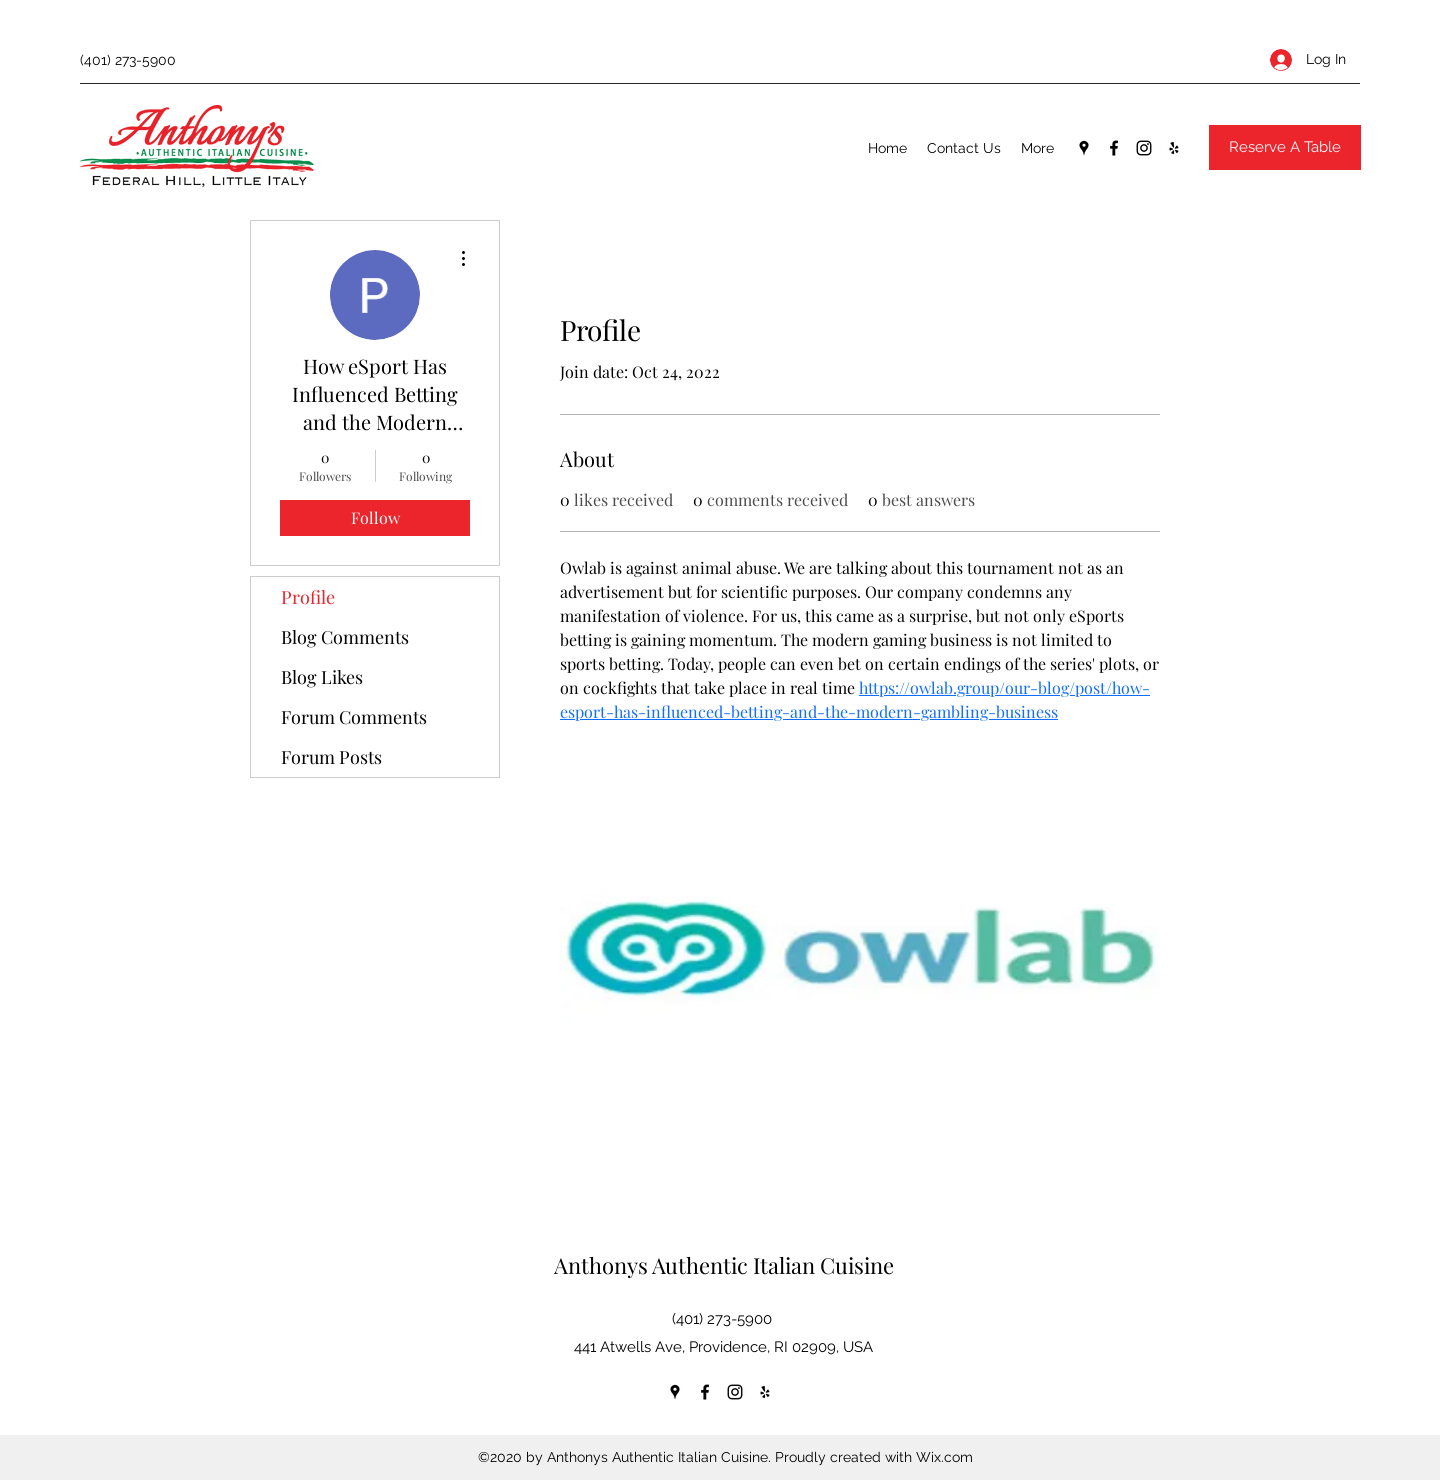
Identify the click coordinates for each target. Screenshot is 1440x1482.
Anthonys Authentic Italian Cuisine (724, 1265)
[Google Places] (1084, 148)
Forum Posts (331, 757)
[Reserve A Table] (1285, 147)
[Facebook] (1114, 148)
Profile (308, 597)
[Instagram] (1144, 148)
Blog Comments (345, 637)
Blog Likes (322, 677)
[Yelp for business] (1174, 148)
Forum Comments (354, 717)
